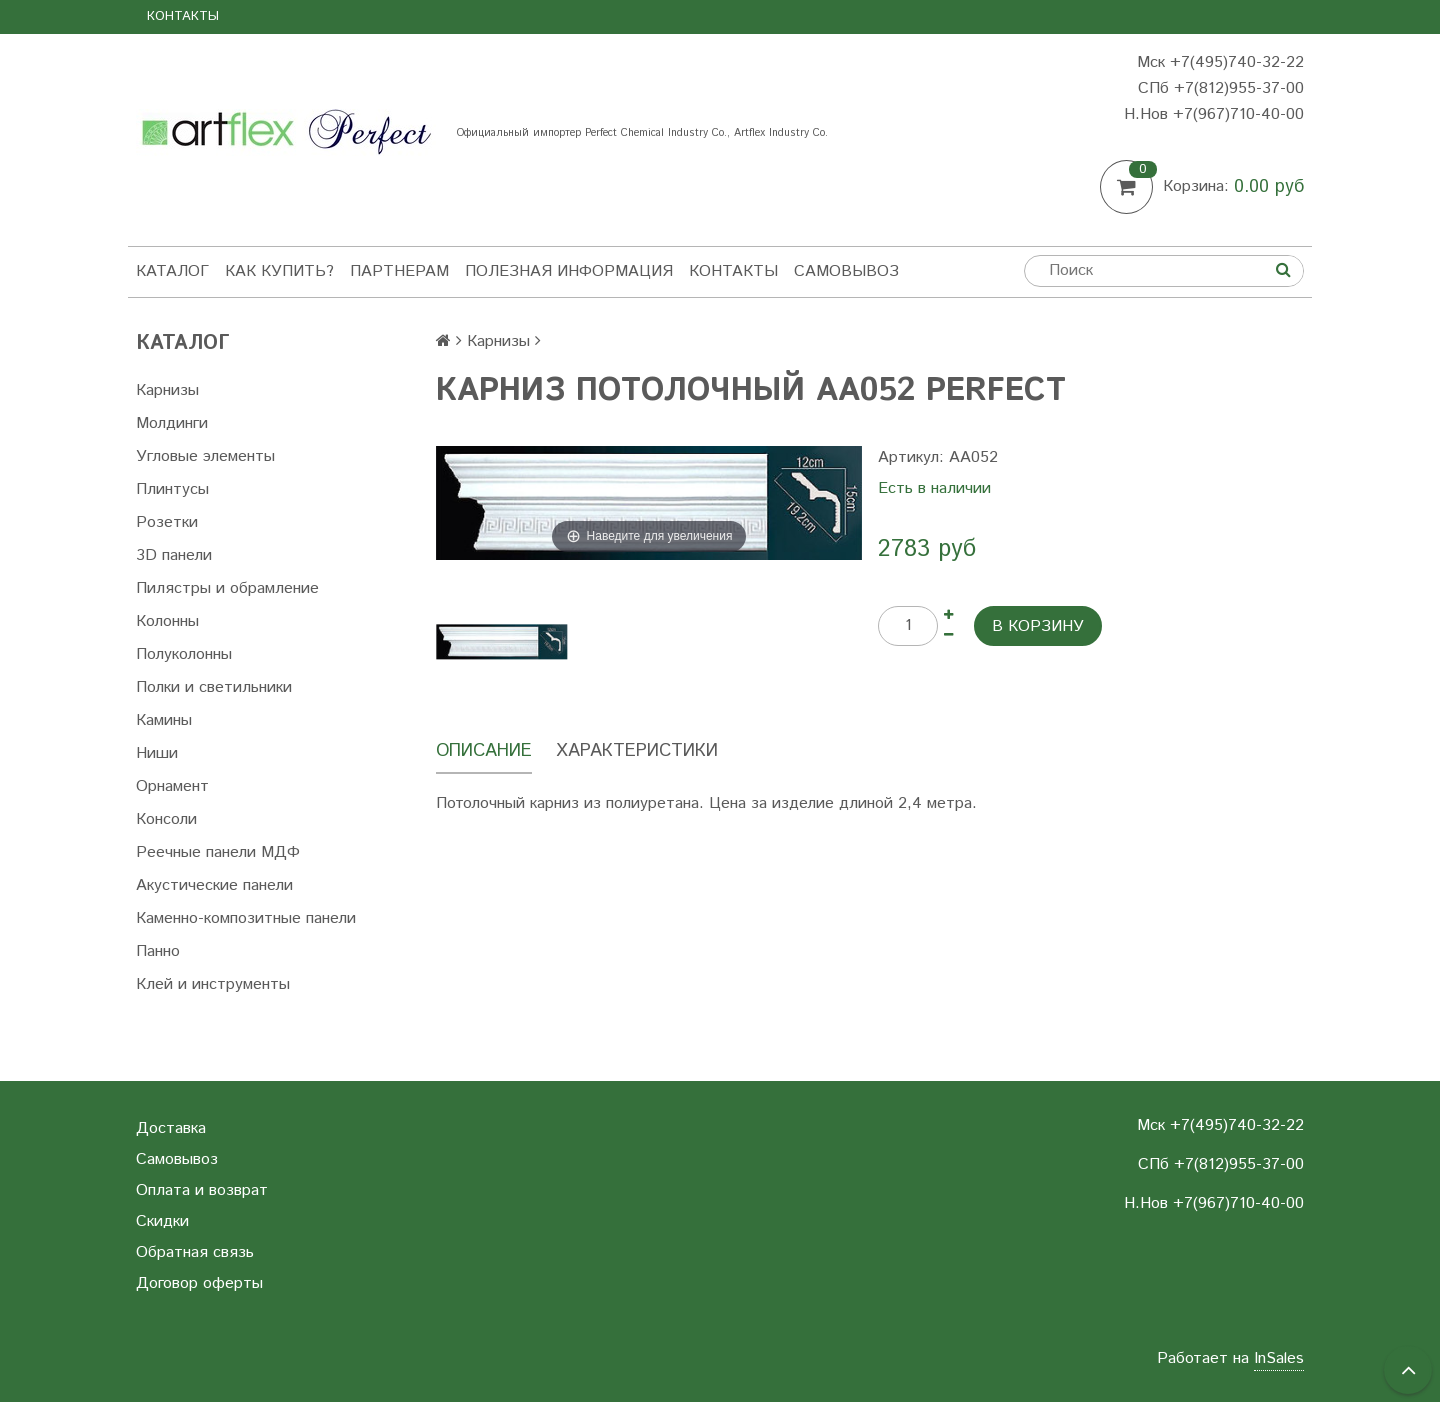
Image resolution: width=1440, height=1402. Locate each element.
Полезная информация (569, 271)
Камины (164, 720)
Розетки (167, 522)
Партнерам (399, 271)
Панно (158, 951)
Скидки (162, 1221)
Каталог (172, 271)
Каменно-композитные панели (246, 918)
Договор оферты (199, 1283)
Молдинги (172, 423)
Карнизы (167, 390)
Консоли (166, 819)
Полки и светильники (214, 687)
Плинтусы (172, 489)
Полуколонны (184, 654)
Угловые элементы (205, 456)
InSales (1279, 1358)
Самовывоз (846, 271)
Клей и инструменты (213, 984)
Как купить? (279, 271)
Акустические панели (214, 885)
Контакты (183, 16)
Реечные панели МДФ (218, 852)
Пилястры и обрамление (227, 588)
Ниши (157, 753)
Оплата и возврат (202, 1190)
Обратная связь (195, 1252)
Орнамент (172, 786)
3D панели (174, 555)
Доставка (171, 1128)
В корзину (1038, 626)
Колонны (167, 621)
